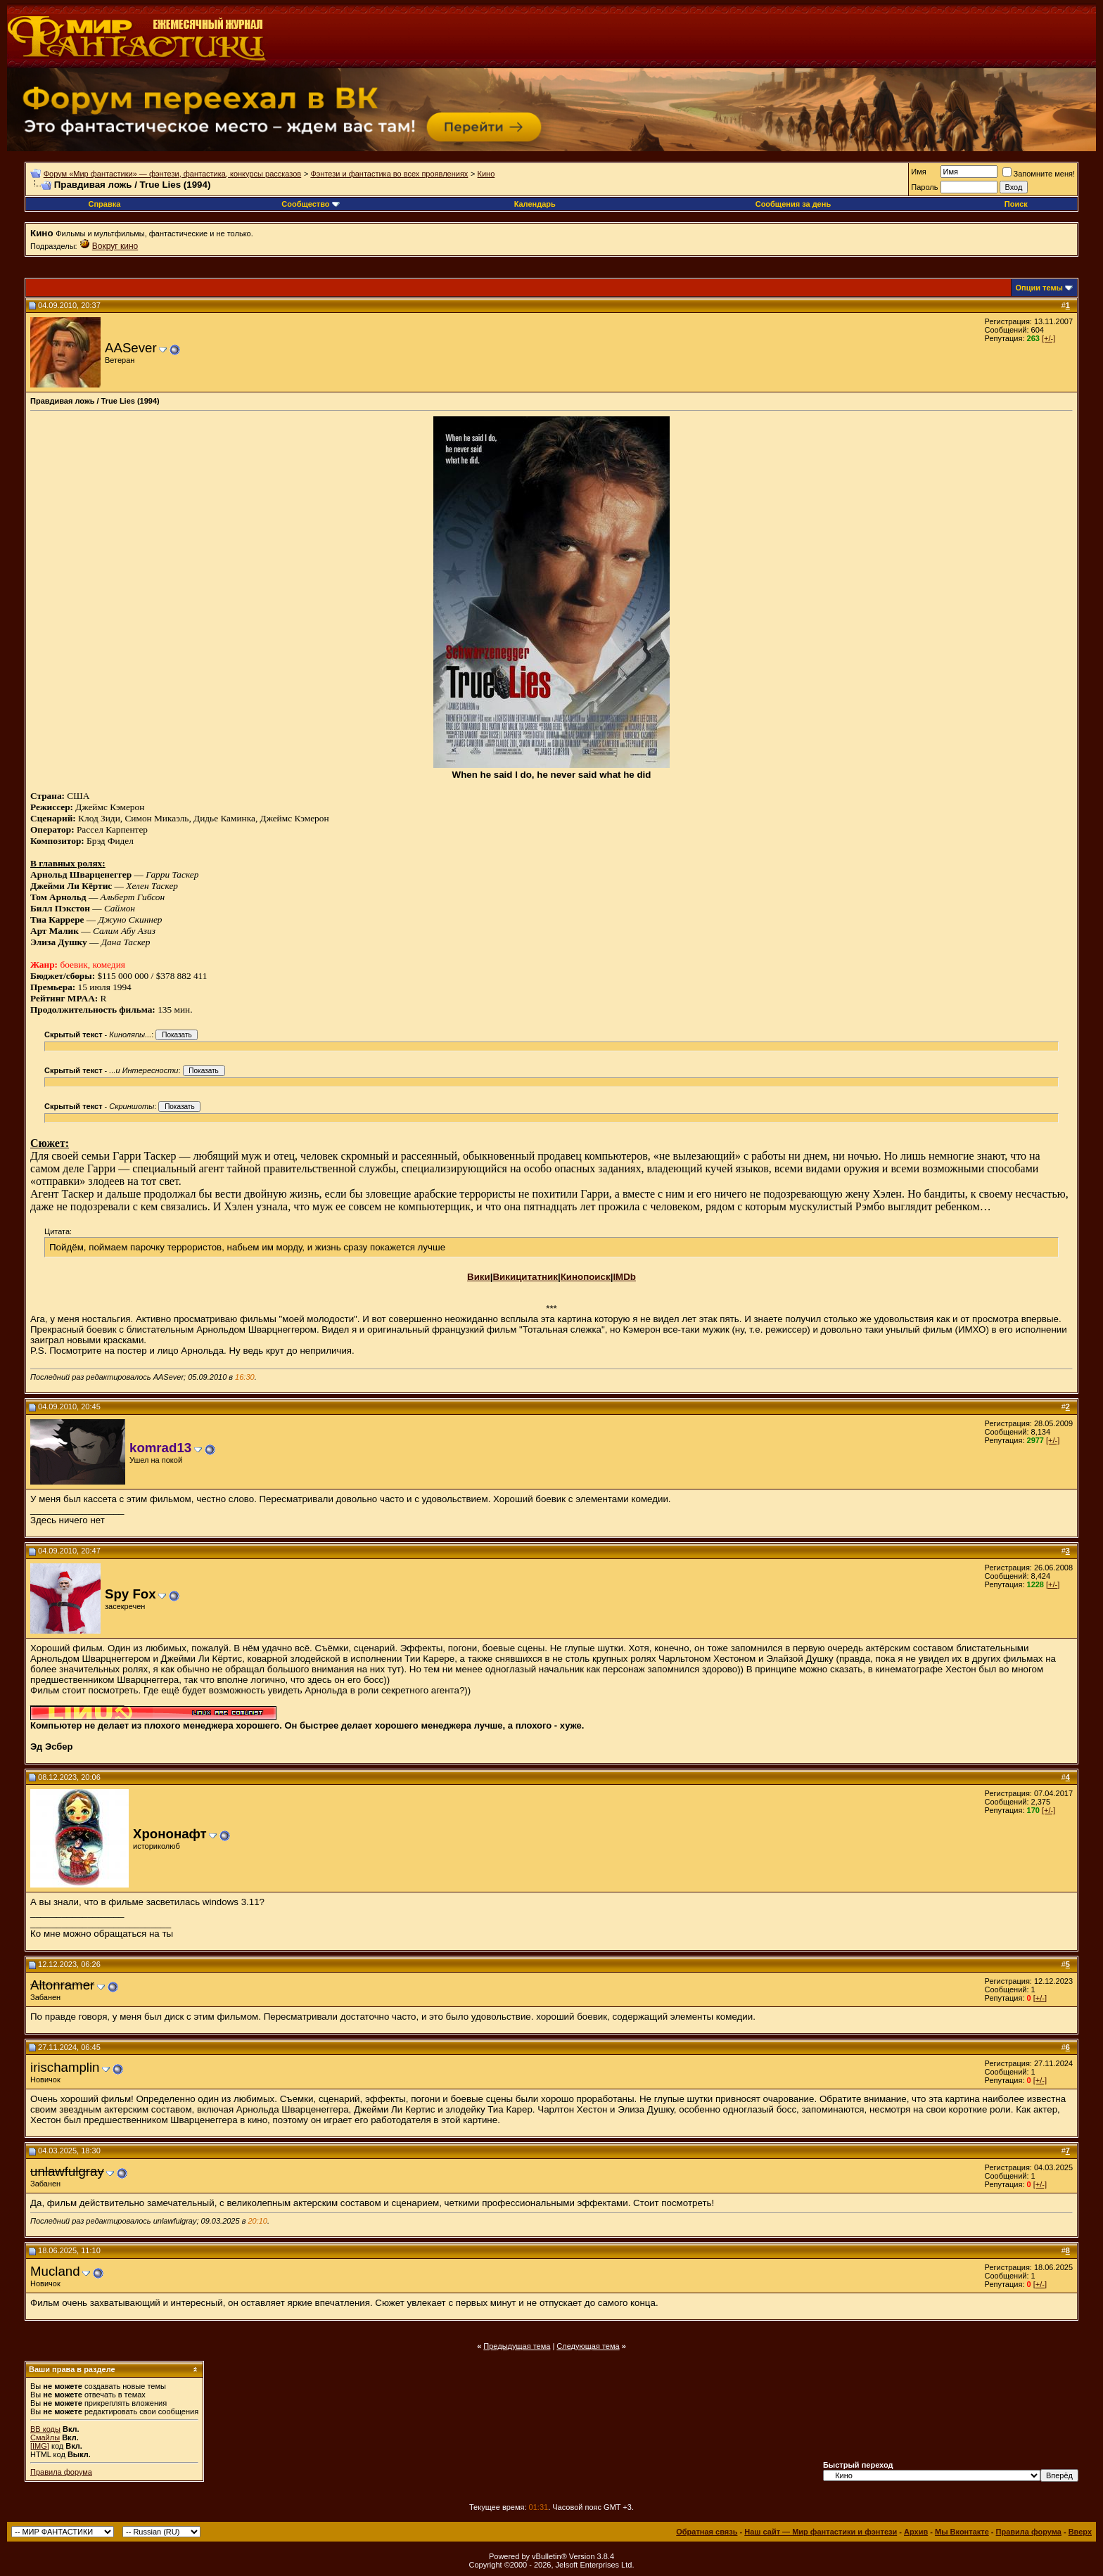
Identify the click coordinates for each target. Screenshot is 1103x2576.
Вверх (1080, 2531)
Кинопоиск (586, 1276)
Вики (478, 1276)
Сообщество (310, 204)
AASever (131, 347)
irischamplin (65, 2067)
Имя (918, 171)
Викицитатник (524, 1276)
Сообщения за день (793, 204)
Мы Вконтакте (962, 2531)
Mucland (55, 2271)
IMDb (624, 1276)
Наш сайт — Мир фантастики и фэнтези (820, 2531)
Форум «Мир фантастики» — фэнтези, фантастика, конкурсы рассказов (172, 173)
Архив (916, 2531)
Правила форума (61, 2472)
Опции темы (1039, 287)
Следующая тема (587, 2346)
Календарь (535, 204)
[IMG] (39, 2446)
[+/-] (1048, 338)
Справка (104, 204)
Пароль (924, 187)
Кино (486, 173)
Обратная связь (706, 2531)
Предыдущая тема (516, 2346)
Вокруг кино (115, 246)
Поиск (1016, 204)
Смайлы (45, 2437)
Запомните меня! (1038, 173)
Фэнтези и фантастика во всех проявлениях (389, 173)
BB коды (45, 2429)
